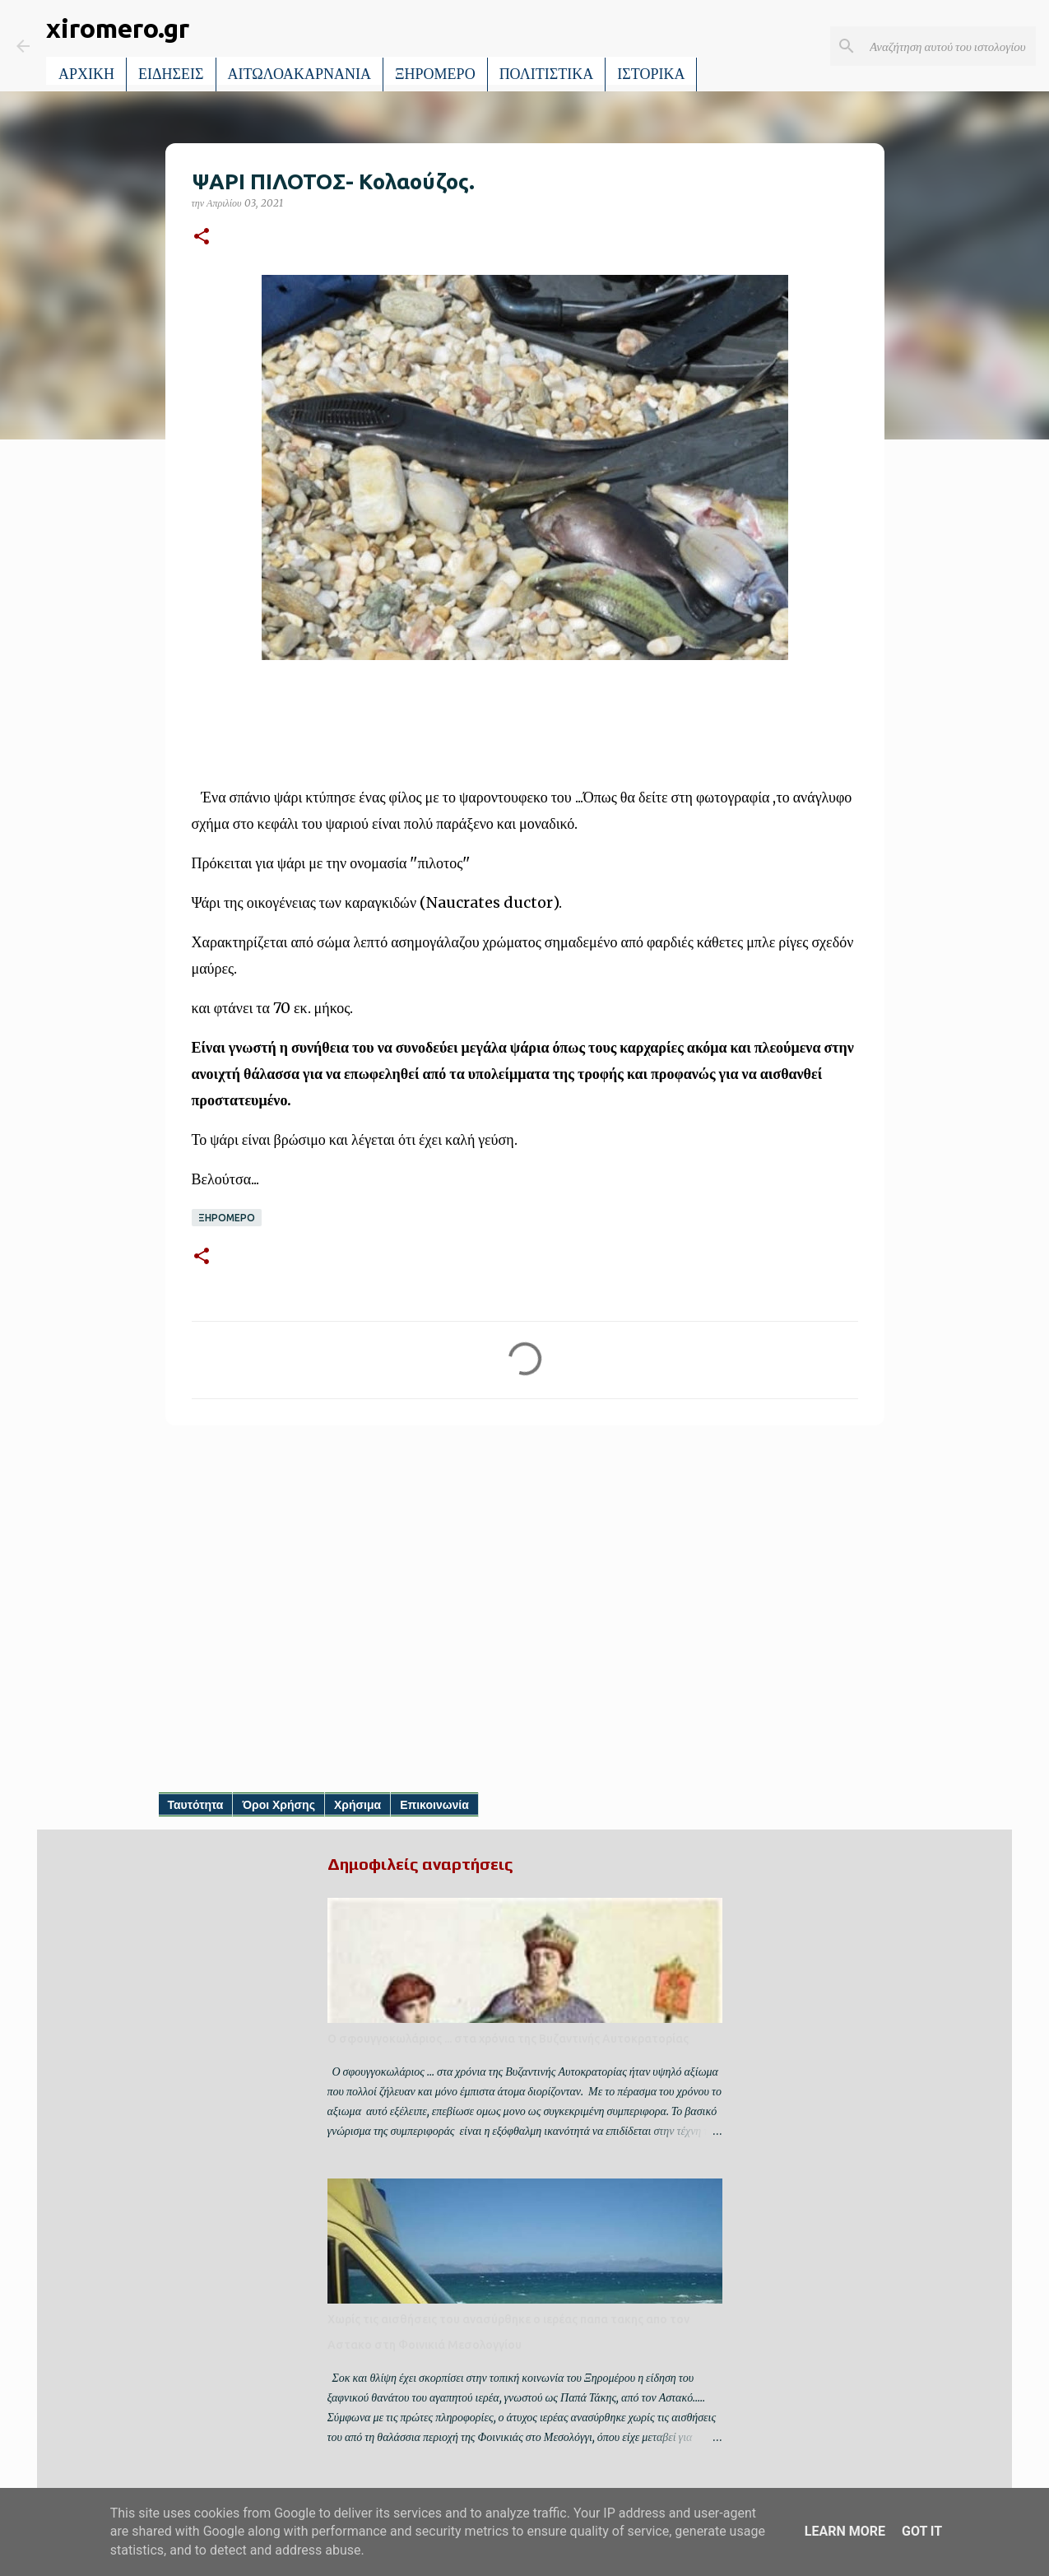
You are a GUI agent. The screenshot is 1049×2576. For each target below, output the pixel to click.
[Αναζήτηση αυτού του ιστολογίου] (949, 46)
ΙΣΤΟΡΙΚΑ (651, 74)
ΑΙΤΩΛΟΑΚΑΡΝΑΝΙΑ (300, 74)
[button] (201, 237)
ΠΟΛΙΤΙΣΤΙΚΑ (546, 74)
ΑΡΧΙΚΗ (86, 74)
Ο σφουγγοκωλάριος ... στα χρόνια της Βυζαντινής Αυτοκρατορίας (508, 2038)
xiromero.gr (117, 28)
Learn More (845, 2531)
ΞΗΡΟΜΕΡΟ (435, 74)
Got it (922, 2531)
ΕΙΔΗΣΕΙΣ (171, 74)
